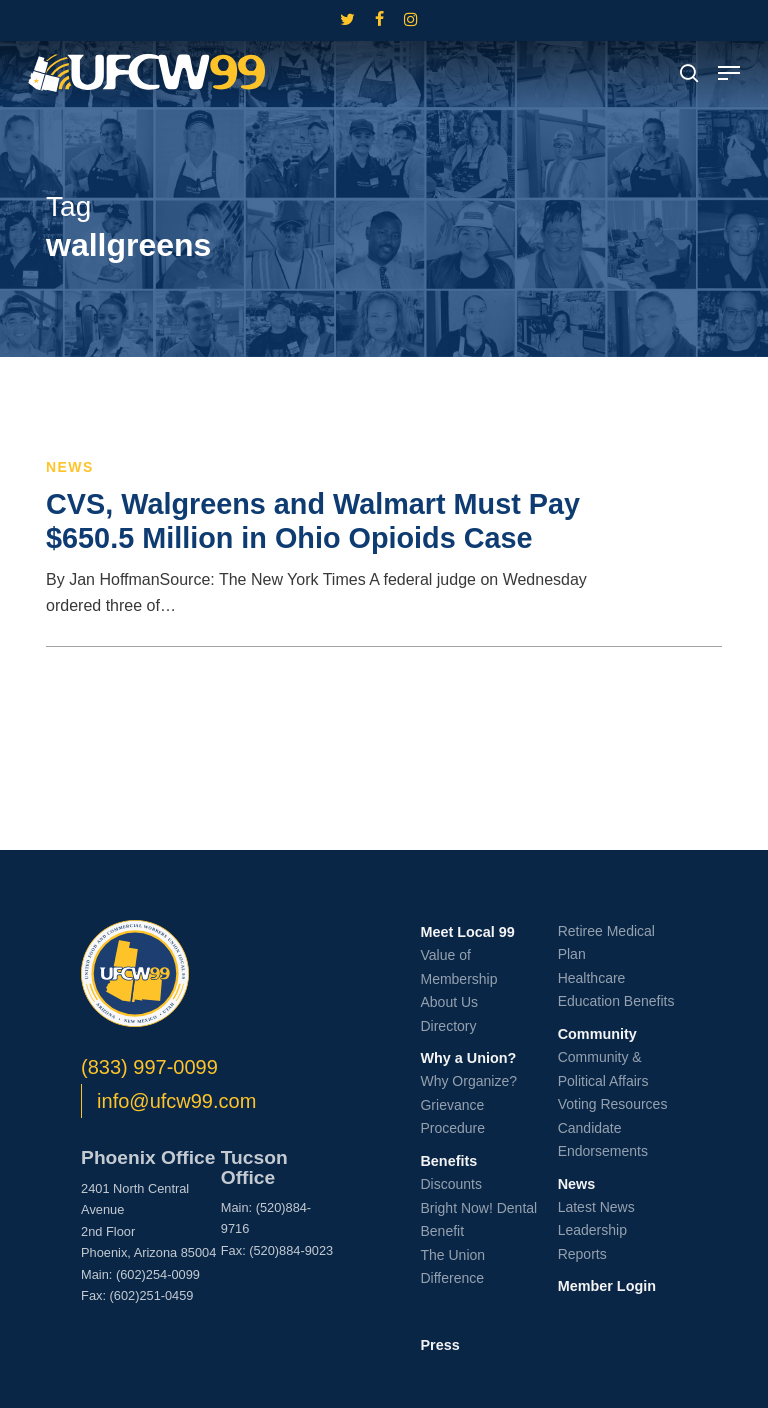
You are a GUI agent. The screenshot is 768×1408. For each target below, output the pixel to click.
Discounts (450, 1184)
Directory (448, 1026)
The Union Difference (452, 1267)
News (70, 467)
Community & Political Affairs (603, 1069)
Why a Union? (468, 1058)
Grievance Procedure (452, 1117)
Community (597, 1034)
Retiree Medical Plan (606, 943)
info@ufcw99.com (176, 1101)
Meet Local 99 (467, 932)
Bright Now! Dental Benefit (478, 1220)
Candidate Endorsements (603, 1140)
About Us (449, 1002)
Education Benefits (616, 1001)
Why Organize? (468, 1081)
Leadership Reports (592, 1242)
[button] (729, 73)
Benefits (448, 1161)
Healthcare (592, 978)
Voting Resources (613, 1104)
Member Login (607, 1286)
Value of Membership (458, 967)
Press (439, 1345)
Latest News (596, 1207)
